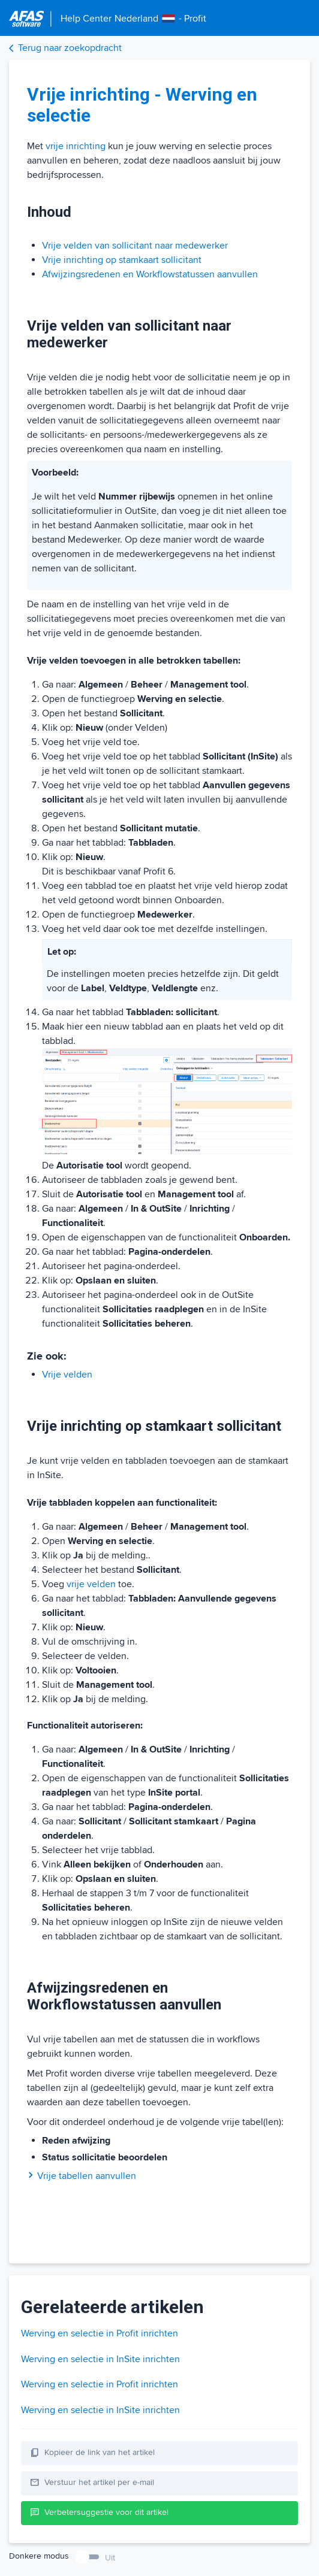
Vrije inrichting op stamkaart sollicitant (121, 260)
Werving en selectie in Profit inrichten (99, 2333)
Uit (110, 2558)
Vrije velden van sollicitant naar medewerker (135, 246)
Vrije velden (67, 1375)
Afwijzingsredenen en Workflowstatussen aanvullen (150, 274)
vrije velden (91, 1584)
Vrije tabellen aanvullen (81, 2176)
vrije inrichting (76, 146)
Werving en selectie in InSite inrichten (100, 2359)
